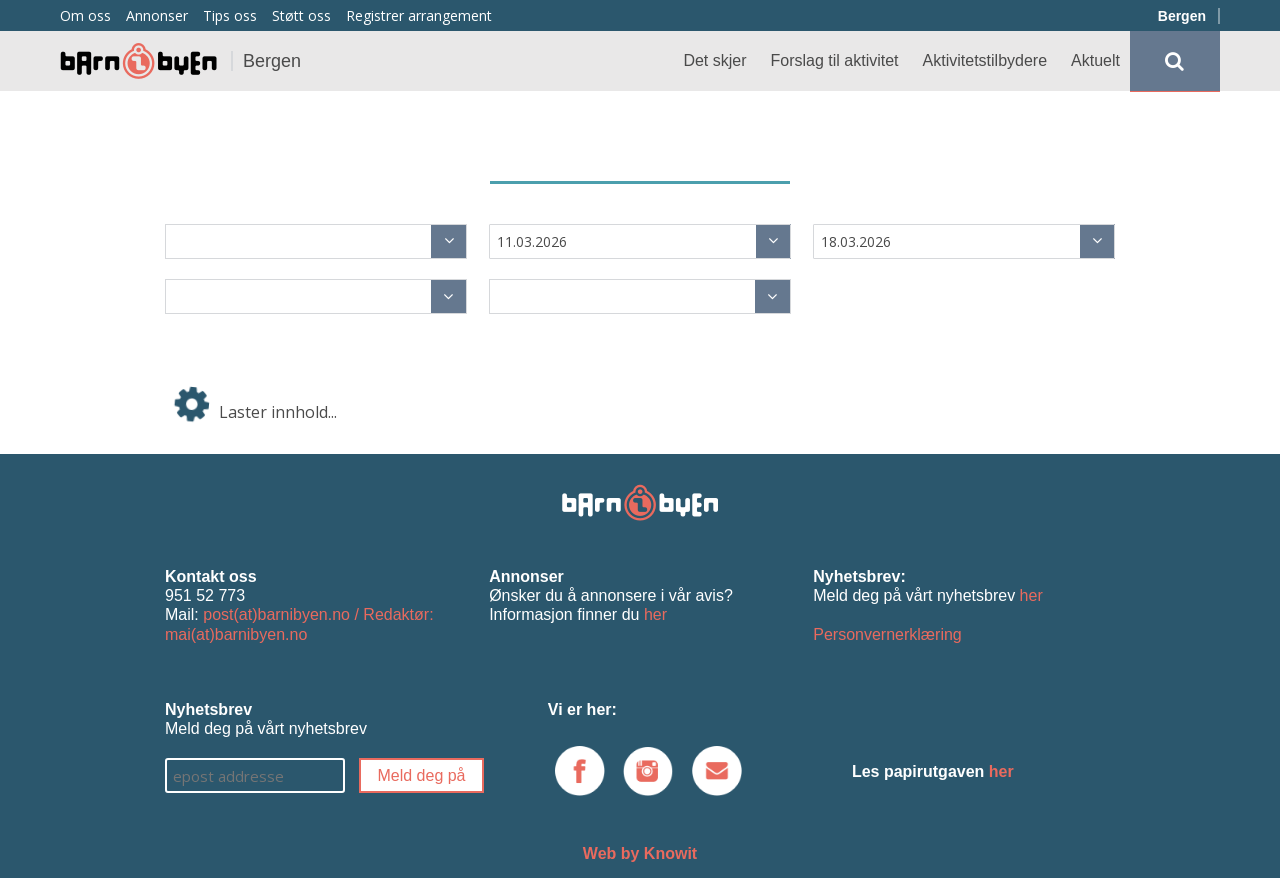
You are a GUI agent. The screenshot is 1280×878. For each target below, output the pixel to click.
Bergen (1182, 16)
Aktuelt (1095, 60)
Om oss (85, 15)
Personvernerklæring (887, 634)
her (655, 614)
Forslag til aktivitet (835, 60)
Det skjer (714, 60)
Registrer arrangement (419, 15)
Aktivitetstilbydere (985, 60)
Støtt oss (301, 15)
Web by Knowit (640, 853)
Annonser (157, 15)
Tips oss (230, 15)
